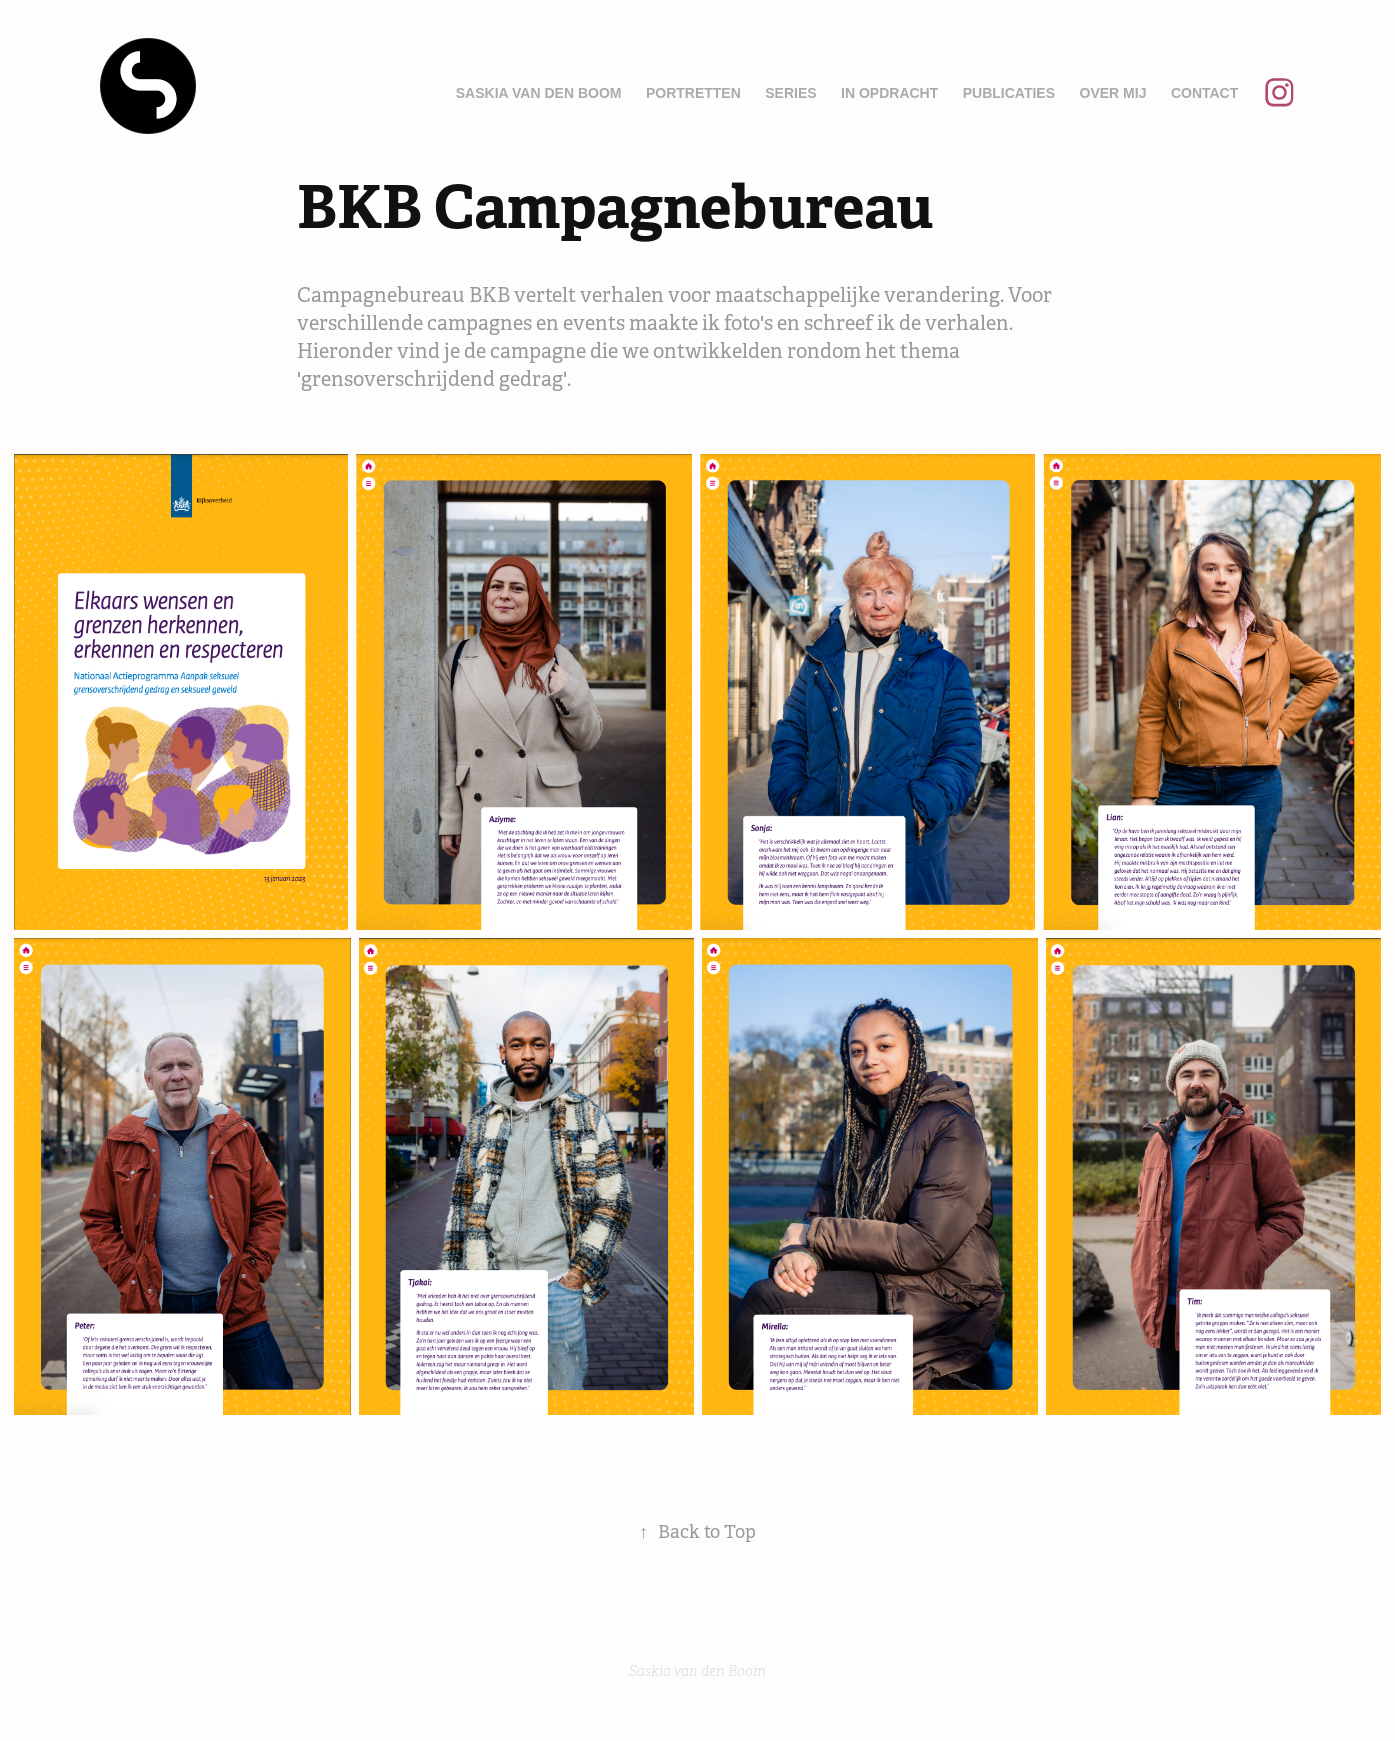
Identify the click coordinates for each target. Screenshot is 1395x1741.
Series (790, 93)
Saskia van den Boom (539, 93)
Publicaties (1009, 93)
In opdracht (889, 93)
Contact (1204, 93)
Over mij (1113, 93)
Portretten (693, 93)
